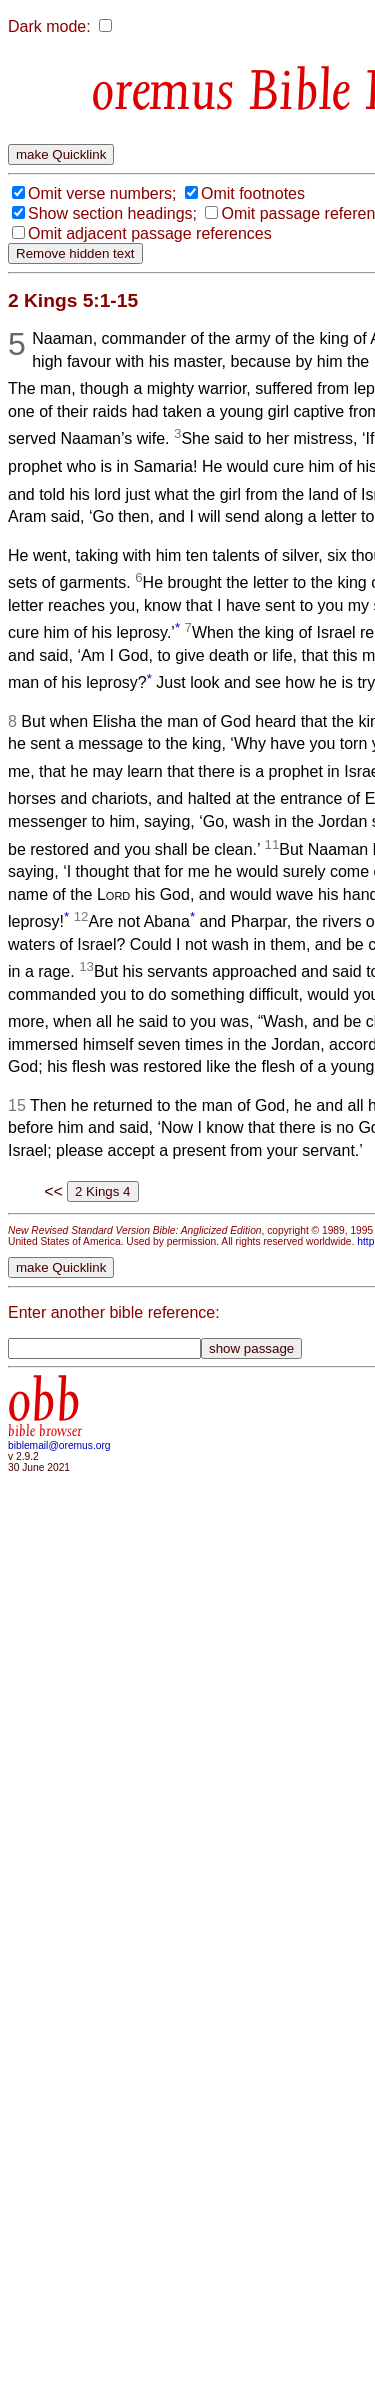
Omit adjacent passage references (150, 233)
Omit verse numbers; (102, 193)
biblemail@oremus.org (59, 1445)
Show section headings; (112, 213)
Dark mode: (49, 26)
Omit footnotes (253, 193)
